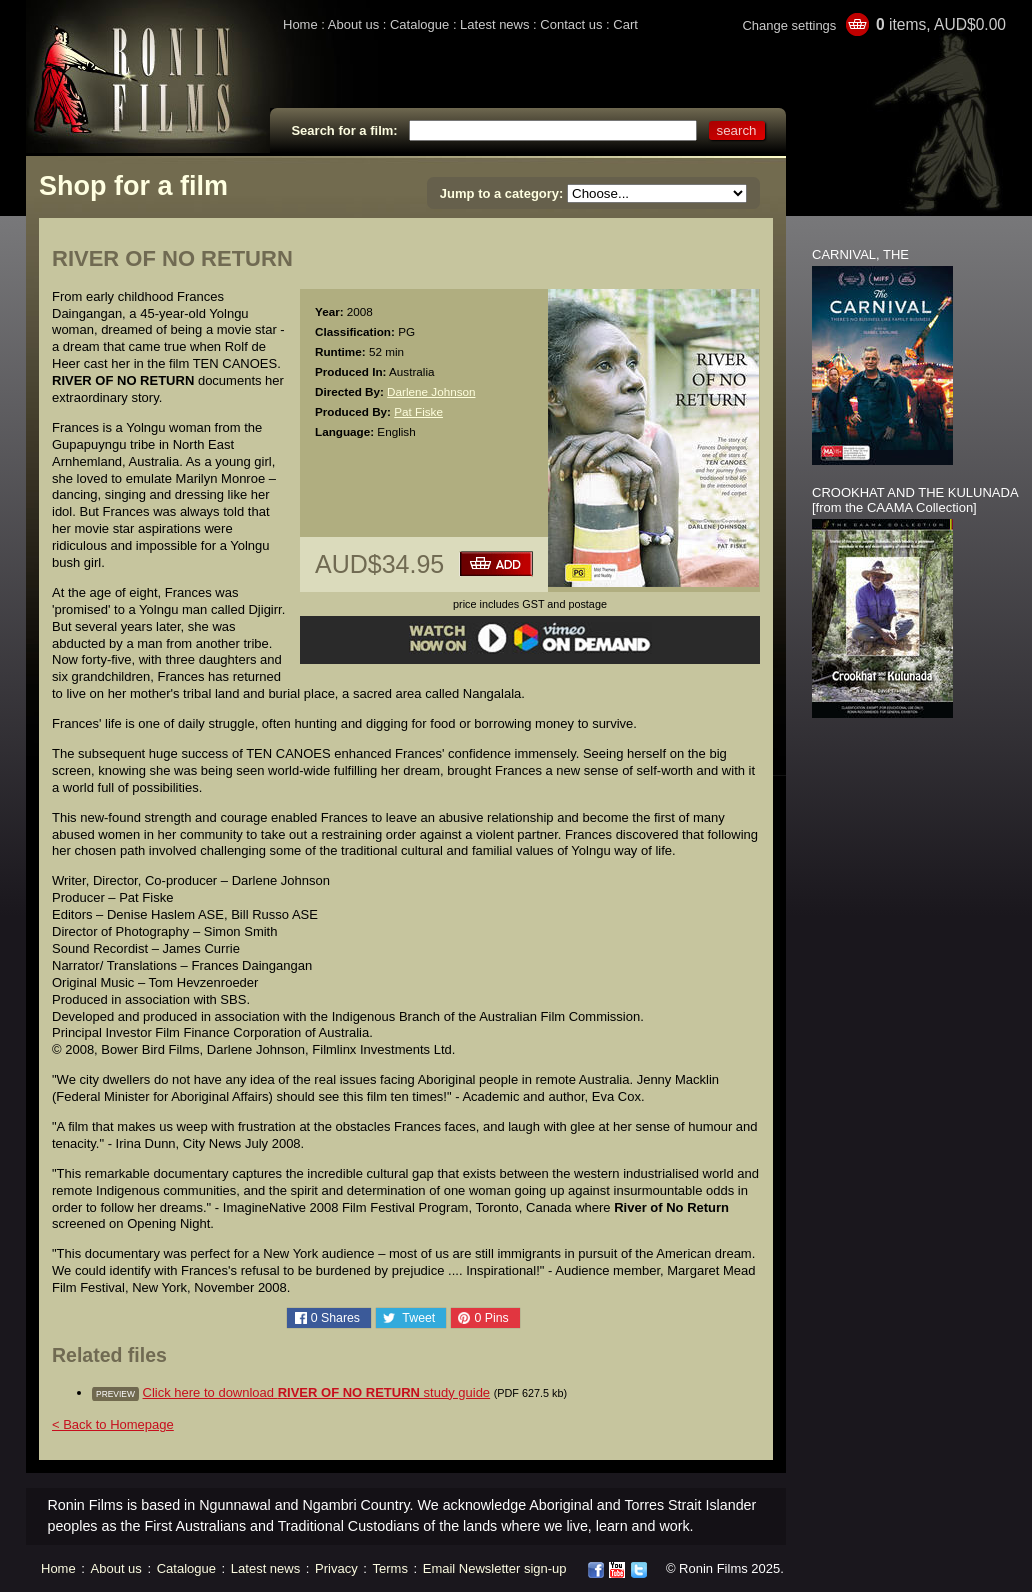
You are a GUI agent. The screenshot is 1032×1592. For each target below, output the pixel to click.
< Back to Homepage (113, 1424)
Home (300, 24)
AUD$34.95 (379, 564)
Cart (625, 24)
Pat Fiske (418, 411)
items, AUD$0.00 (941, 24)
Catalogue (419, 24)
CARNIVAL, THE (860, 254)
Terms (390, 1568)
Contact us (571, 24)
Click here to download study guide (317, 1392)
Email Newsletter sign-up (495, 1568)
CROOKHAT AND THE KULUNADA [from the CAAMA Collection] (915, 500)
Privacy (336, 1568)
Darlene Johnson (431, 391)
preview (115, 1394)
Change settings (789, 25)
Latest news (494, 24)
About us (353, 24)
